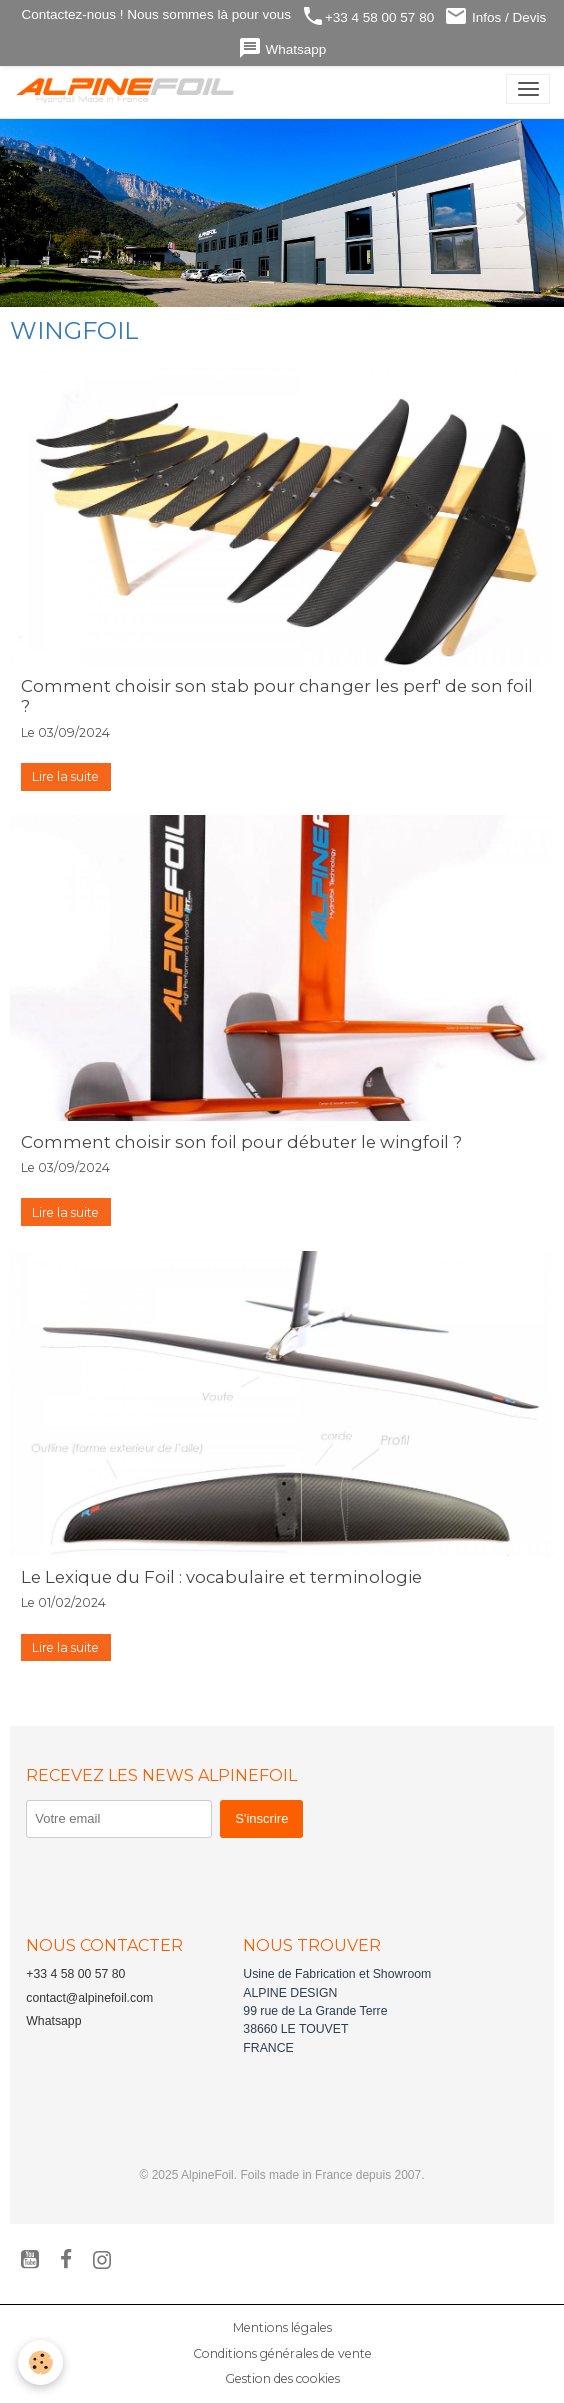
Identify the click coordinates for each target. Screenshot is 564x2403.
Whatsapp (282, 48)
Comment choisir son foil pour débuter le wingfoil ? (241, 1142)
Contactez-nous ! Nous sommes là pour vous (154, 14)
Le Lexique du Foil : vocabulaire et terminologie (221, 1577)
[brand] (129, 89)
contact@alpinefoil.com (89, 1998)
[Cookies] (40, 2362)
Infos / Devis (495, 16)
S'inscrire (261, 1818)
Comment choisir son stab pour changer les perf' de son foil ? (277, 696)
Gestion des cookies (282, 2378)
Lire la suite (65, 776)
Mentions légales (282, 2327)
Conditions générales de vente (282, 2353)
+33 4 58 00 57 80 (367, 16)
